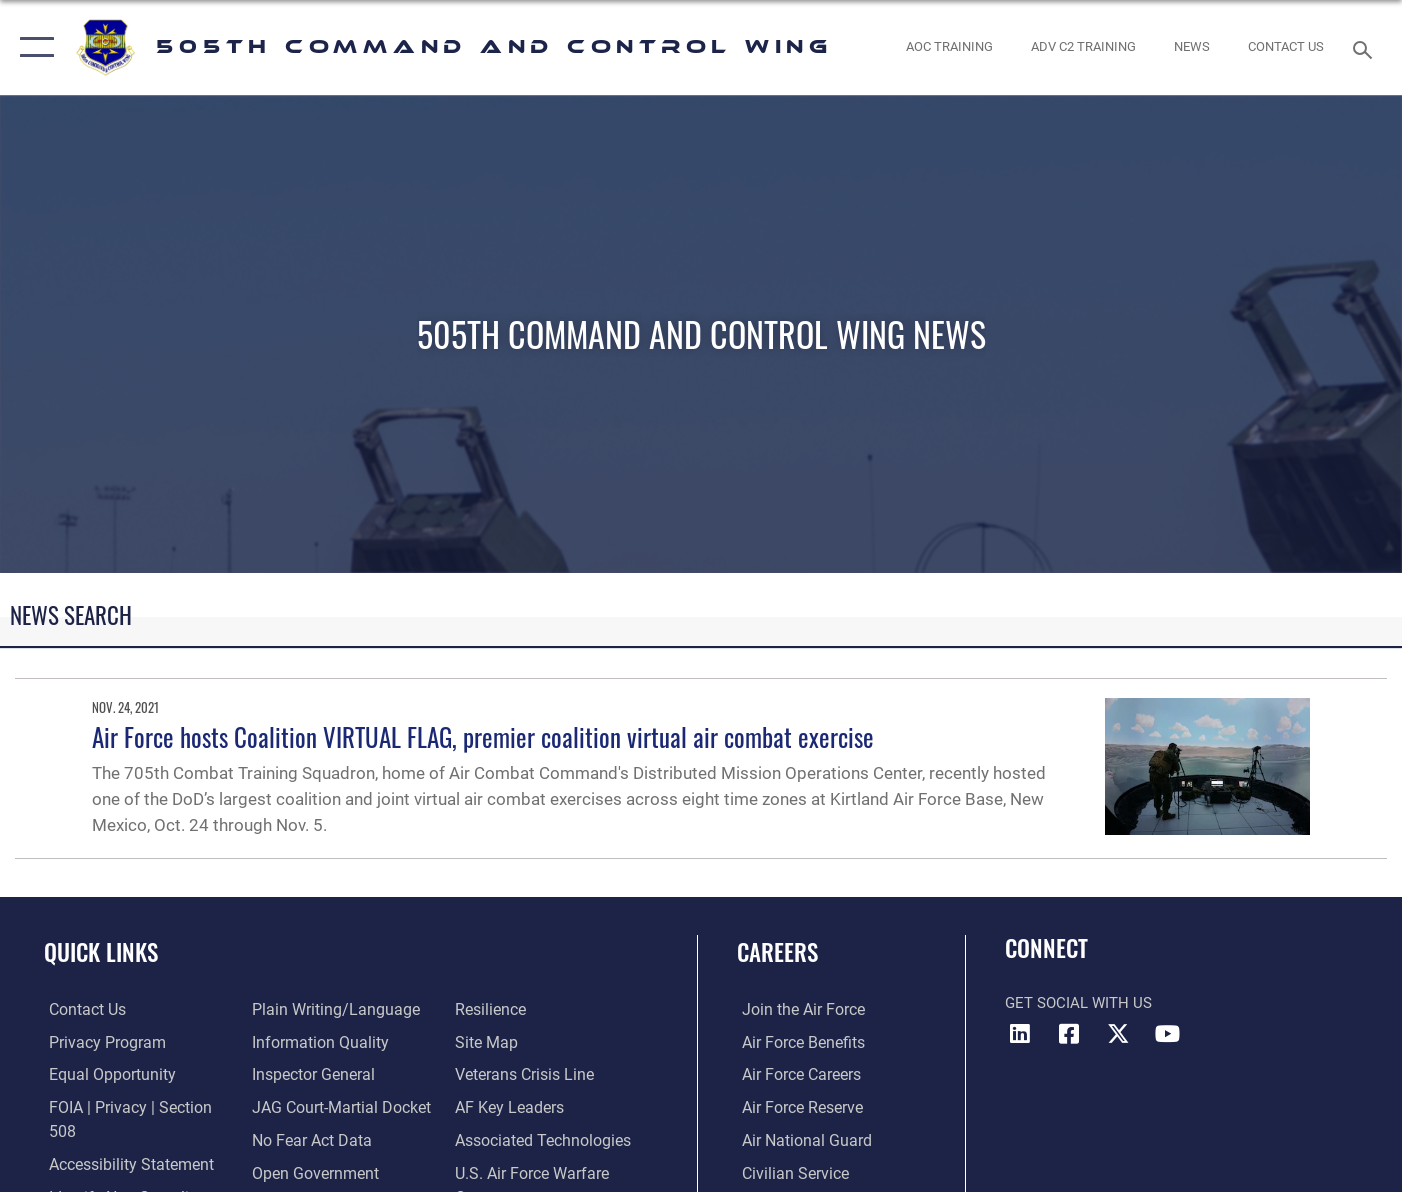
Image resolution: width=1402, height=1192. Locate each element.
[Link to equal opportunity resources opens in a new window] (103, 1075)
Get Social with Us (1078, 1003)
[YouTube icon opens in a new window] (1167, 1034)
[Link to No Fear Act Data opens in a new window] (308, 1107)
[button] (32, 47)
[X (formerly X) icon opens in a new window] (1118, 1034)
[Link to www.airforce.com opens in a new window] (796, 1010)
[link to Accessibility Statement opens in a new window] (123, 1140)
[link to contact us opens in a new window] (1286, 47)
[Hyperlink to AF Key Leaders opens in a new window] (508, 1075)
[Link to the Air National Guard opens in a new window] (798, 1140)
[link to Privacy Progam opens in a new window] (98, 1042)
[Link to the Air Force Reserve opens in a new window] (796, 1107)
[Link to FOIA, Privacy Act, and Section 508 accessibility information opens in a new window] (135, 1107)
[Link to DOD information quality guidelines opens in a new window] (315, 1010)
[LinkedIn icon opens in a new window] (1020, 1034)
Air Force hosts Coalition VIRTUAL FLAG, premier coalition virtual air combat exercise (483, 736)
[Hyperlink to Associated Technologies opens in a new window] (542, 1107)
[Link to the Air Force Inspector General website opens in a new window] (310, 1042)
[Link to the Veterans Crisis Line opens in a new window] (524, 1042)
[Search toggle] (1365, 48)
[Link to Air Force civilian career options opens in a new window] (788, 1172)
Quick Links (101, 952)
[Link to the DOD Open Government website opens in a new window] (310, 1140)
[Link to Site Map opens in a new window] (486, 1010)
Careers (777, 952)
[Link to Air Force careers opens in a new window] (795, 1075)
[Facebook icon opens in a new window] (1069, 1034)
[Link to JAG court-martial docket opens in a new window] (337, 1075)
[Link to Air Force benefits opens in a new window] (796, 1042)
